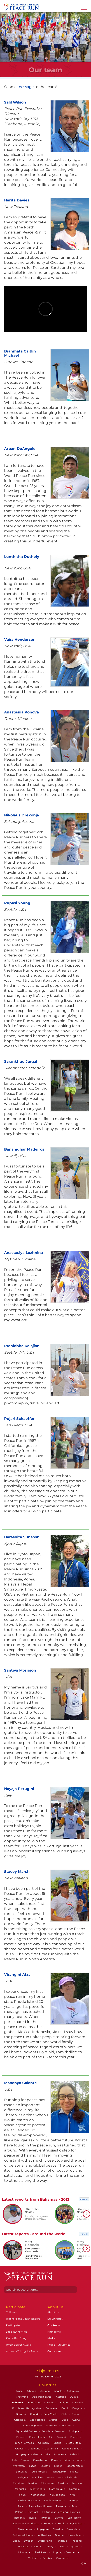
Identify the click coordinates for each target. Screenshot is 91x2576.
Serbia (62, 2523)
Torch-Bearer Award (18, 2344)
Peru (74, 2506)
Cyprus (76, 2419)
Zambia (47, 2558)
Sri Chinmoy (55, 2318)
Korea (79, 2460)
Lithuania (22, 2471)
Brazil (65, 2408)
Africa (19, 2390)
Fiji (51, 2437)
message (25, 87)
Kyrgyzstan (18, 2465)
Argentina (22, 2396)
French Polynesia (24, 2442)
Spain (16, 2540)
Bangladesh (35, 2402)
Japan (25, 2460)
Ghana (57, 2442)
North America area (28, 2500)
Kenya (55, 2460)
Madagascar (59, 2471)
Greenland (34, 2448)
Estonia (46, 2431)
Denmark (52, 2425)
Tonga (37, 2546)
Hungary (21, 2454)
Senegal (49, 2523)
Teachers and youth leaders (23, 2318)
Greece (19, 2448)
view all (84, 2199)
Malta (50, 2477)
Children (11, 2312)
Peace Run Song (16, 2338)
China (75, 2414)
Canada (35, 2414)
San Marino (74, 2517)
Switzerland (45, 2540)
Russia (33, 2517)
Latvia (33, 2465)
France (74, 2437)
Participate (13, 2325)
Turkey (49, 2546)
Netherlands (38, 2494)
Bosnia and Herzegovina (27, 2408)
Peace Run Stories (58, 2344)
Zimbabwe (62, 2558)
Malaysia (23, 2477)
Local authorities (16, 2331)
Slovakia (58, 2529)
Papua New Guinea (40, 2506)
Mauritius (19, 2483)
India (47, 2454)
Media (51, 2338)
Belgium (65, 2402)
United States (40, 2552)
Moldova (63, 2483)
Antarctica (73, 2390)
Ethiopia (74, 2431)
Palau (21, 2506)
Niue (73, 2494)
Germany (44, 2442)
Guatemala (52, 2448)
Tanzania (61, 2540)
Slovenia (72, 2529)
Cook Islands (37, 2419)
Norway (73, 2500)
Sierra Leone (25, 2529)
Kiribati (67, 2460)
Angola (58, 2390)
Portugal (33, 2511)
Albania (32, 2390)
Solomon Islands (23, 2535)
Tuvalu (61, 2546)
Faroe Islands (37, 2437)
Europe (20, 2437)
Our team (53, 2325)
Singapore (42, 2529)
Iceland (35, 2454)
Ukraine (23, 2552)
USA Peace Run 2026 (47, 2376)
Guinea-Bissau (71, 2448)
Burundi (21, 2414)
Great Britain (73, 2442)
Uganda (75, 2546)
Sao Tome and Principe (26, 2523)
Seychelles (76, 2523)
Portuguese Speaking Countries (61, 2511)
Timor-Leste (22, 2546)
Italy (15, 2460)
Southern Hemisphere (68, 2535)
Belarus (51, 2402)
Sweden (29, 2540)
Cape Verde (51, 2414)
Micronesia (47, 2483)
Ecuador (67, 2425)
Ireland (74, 2454)
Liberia (58, 2465)
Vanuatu (71, 2552)
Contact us (54, 2351)
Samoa (59, 2517)
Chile (64, 2414)
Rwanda (46, 2517)
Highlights (54, 2331)
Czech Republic (32, 2425)
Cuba (65, 2419)
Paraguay (62, 2506)
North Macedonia (54, 2500)
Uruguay (57, 2552)
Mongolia (21, 2488)
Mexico (32, 2483)
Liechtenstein (75, 2465)
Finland (62, 2437)
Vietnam (33, 2558)
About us (53, 2312)
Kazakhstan (40, 2460)
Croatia (53, 2419)
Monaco (77, 2483)
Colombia (20, 2419)
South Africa (44, 2535)
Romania (19, 2517)
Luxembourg (40, 2471)
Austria (74, 2396)
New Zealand (58, 2494)
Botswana (51, 2408)
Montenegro (37, 2488)
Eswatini (60, 2431)
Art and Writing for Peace (22, 2351)
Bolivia (79, 2402)
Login (82, 2563)
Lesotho (45, 2465)
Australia (61, 2396)
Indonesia (60, 2454)
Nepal (23, 2494)
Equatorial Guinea (27, 2431)
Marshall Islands (67, 2477)
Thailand (76, 2540)
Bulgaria (77, 2408)
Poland (19, 2511)
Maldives (37, 2477)
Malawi (74, 2471)
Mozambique (57, 2488)
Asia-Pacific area (42, 2396)
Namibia (74, 2488)
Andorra (45, 2390)
